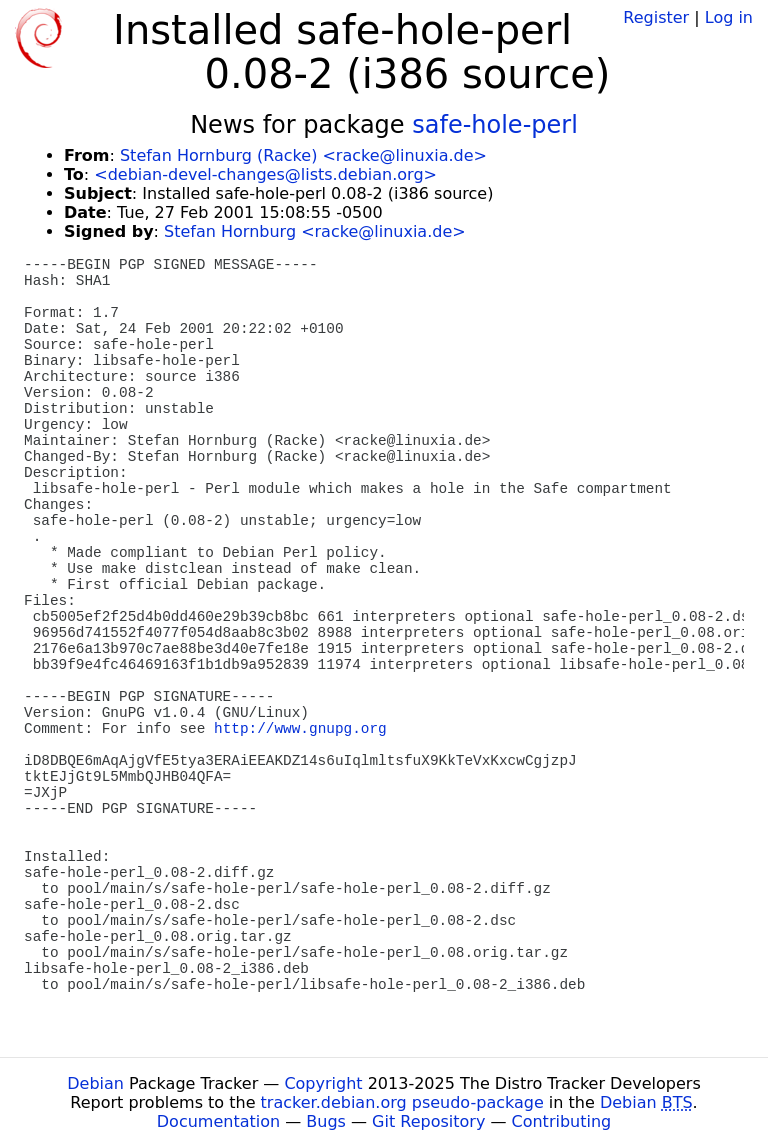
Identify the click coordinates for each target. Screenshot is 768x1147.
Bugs (326, 1121)
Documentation (218, 1121)
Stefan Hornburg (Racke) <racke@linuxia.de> (303, 155)
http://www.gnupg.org (300, 729)
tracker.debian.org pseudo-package (402, 1102)
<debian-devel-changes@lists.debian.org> (265, 174)
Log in (729, 17)
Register (656, 17)
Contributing (562, 1121)
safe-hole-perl (495, 125)
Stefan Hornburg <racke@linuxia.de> (315, 231)
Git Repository (428, 1121)
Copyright (323, 1083)
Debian (95, 1083)
